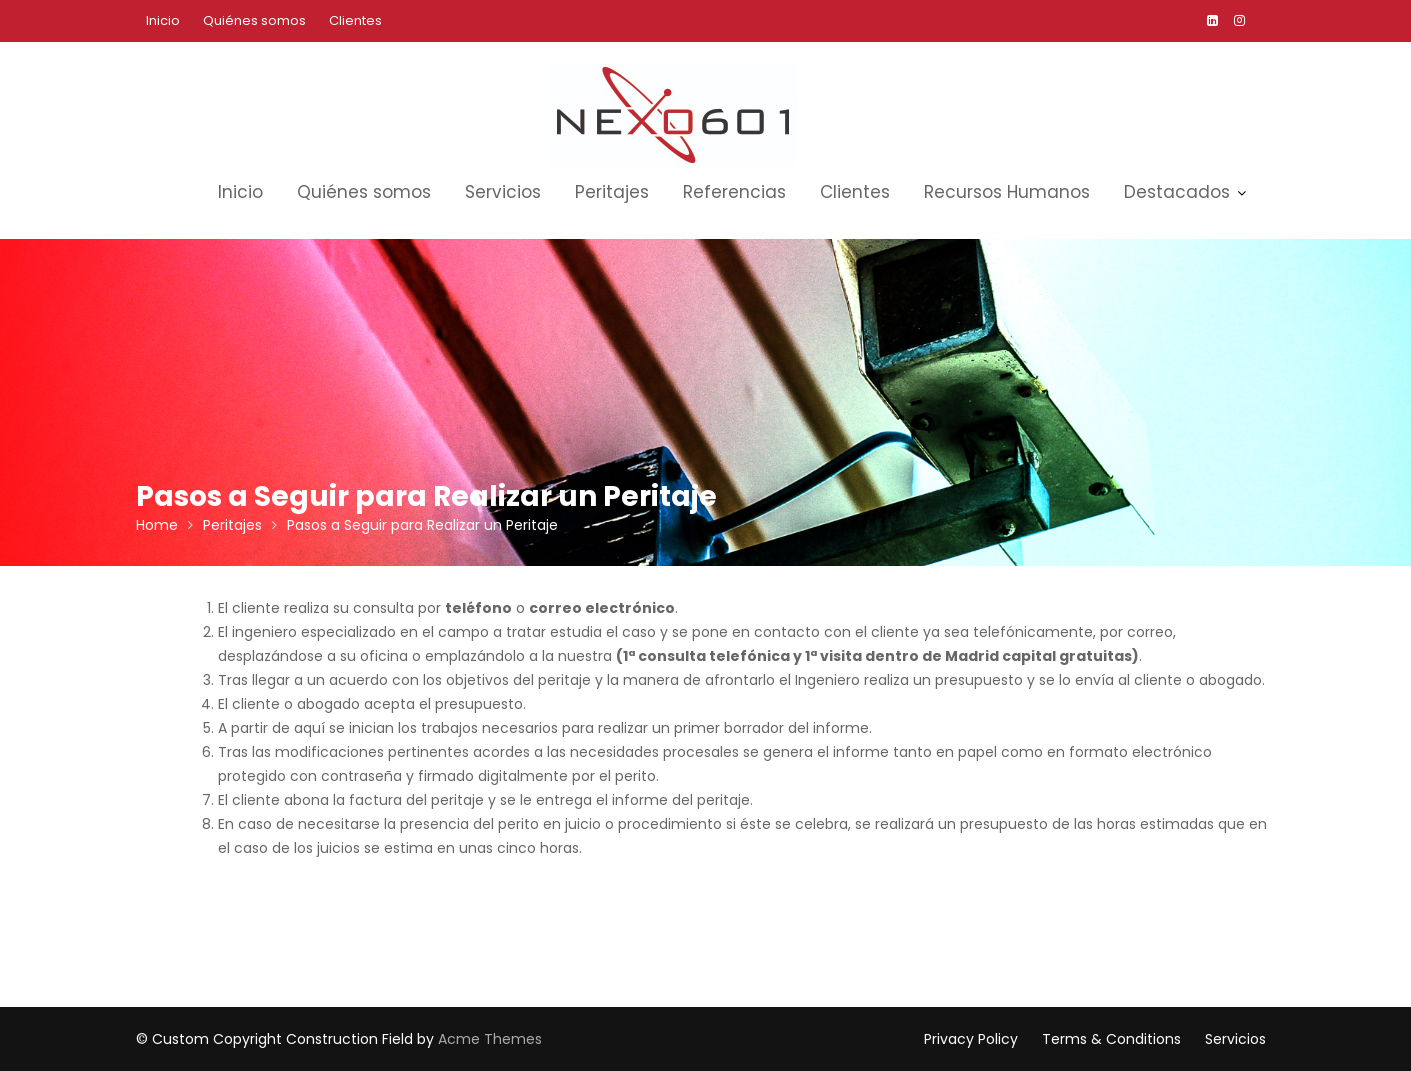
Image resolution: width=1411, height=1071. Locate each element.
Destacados (1177, 192)
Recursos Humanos (1007, 192)
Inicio (163, 20)
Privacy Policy (971, 1039)
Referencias (734, 192)
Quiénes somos (254, 20)
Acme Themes (490, 1039)
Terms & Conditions (1111, 1039)
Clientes (355, 20)
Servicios (503, 192)
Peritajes (612, 192)
